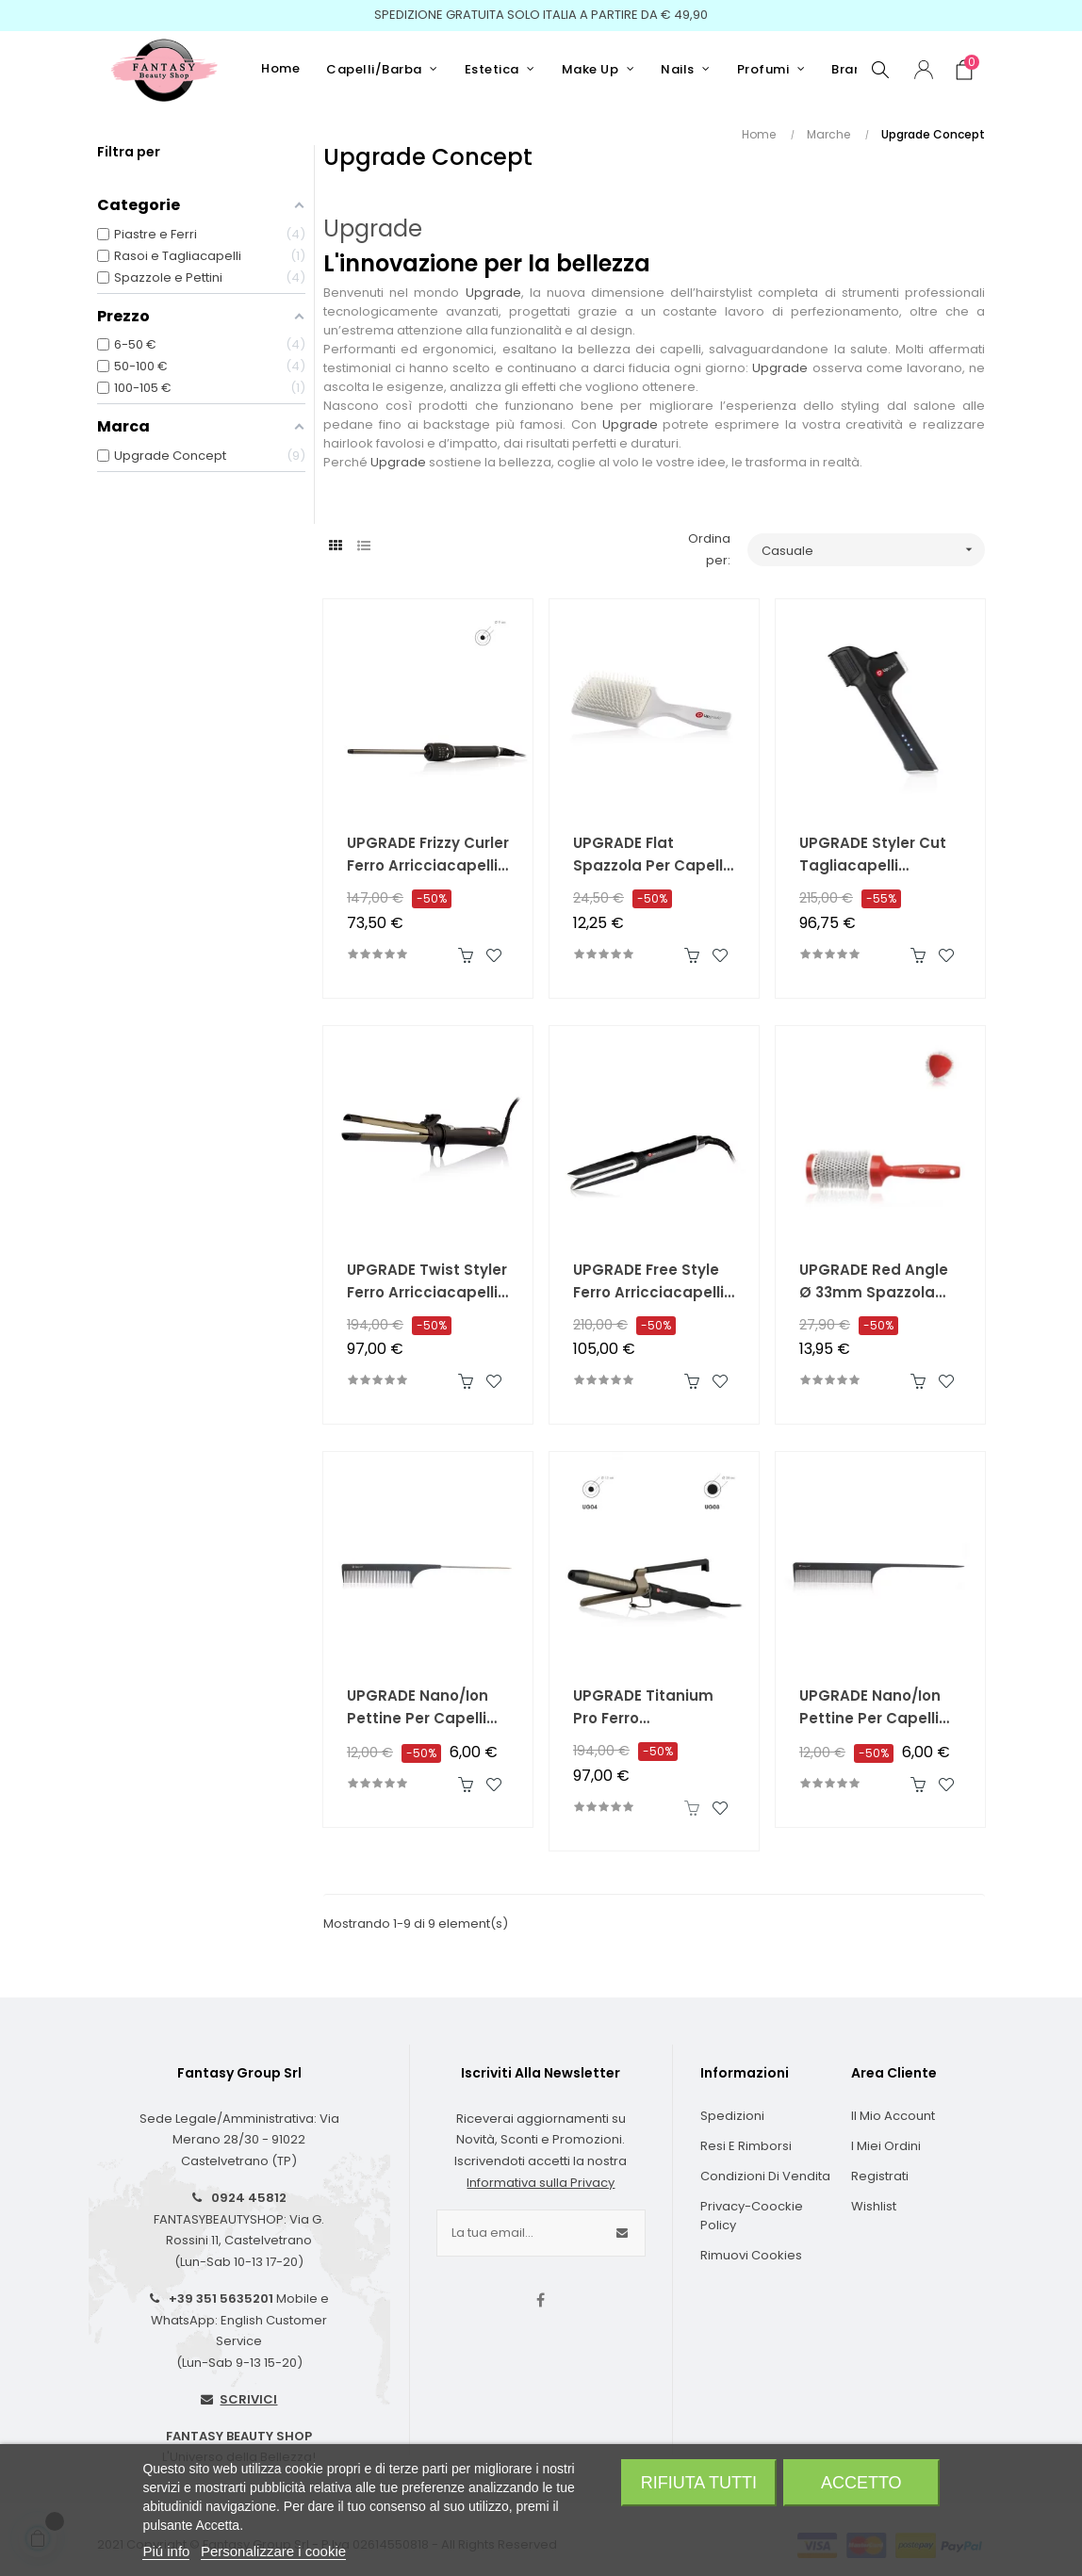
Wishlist (873, 2206)
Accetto (861, 2482)
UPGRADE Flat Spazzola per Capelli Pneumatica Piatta (650, 855)
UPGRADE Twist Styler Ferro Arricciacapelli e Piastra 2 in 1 (428, 1282)
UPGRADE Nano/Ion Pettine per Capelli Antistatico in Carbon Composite (428, 1708)
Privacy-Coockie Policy (751, 2215)
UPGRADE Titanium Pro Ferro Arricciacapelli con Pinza (644, 1708)
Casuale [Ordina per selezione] (873, 549)
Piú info (165, 2551)
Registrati (880, 2176)
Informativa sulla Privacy (541, 2183)
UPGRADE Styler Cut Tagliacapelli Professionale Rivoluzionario (872, 855)
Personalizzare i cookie (273, 2551)
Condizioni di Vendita (765, 2176)
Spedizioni (732, 2116)
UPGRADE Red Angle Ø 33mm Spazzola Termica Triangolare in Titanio (876, 1282)
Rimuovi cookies (751, 2255)
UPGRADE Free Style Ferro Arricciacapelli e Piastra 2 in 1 (654, 1282)
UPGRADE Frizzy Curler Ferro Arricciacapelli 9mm (428, 855)
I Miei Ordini (886, 2146)
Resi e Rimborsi (746, 2146)
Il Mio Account (893, 2116)
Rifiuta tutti (699, 2482)
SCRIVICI (248, 2399)
